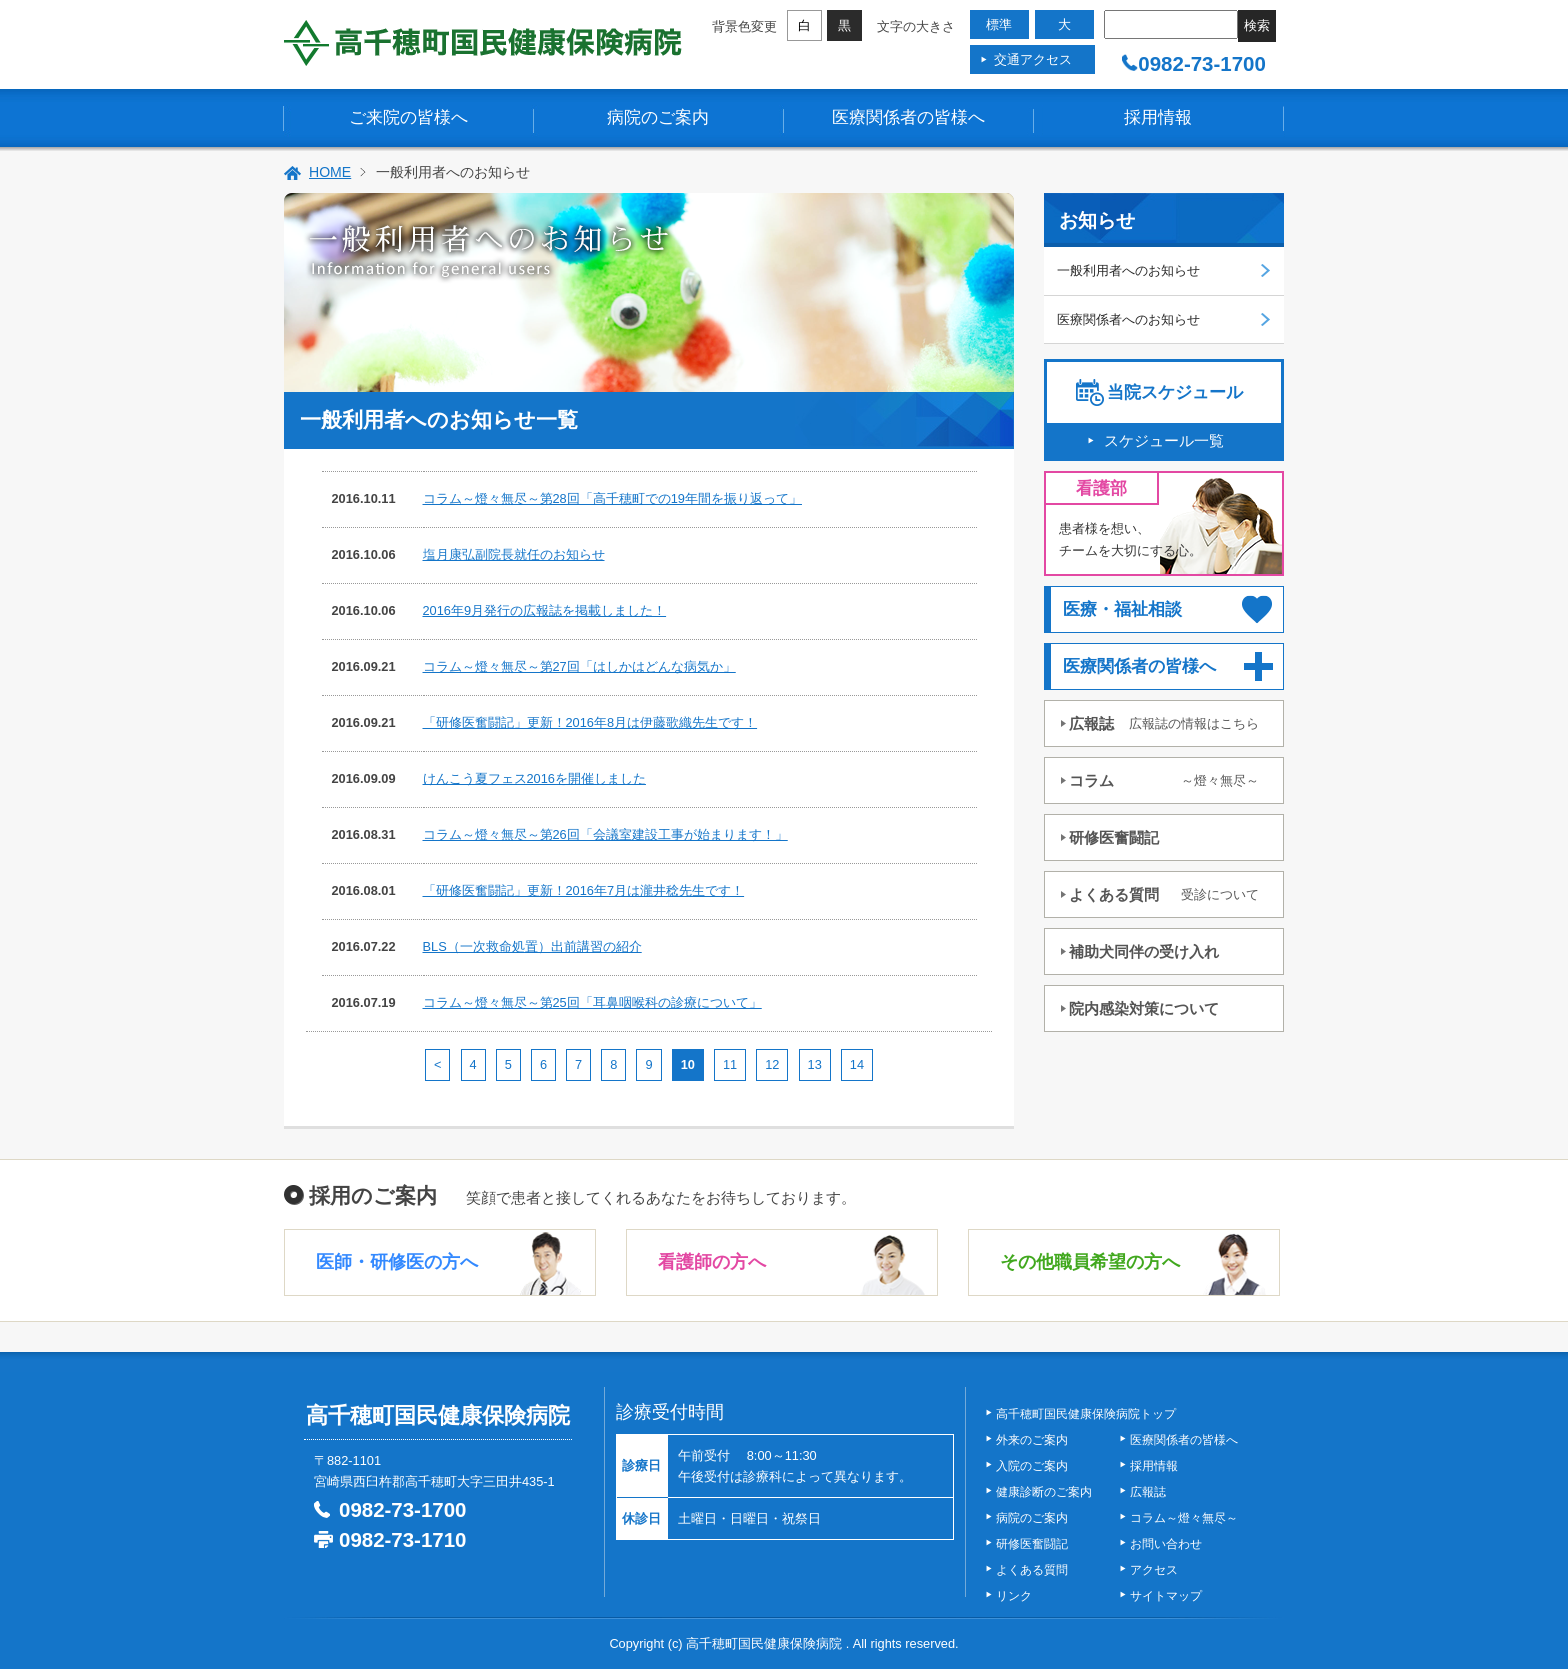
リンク (1014, 1596)
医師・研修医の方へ (397, 1262)
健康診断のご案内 (1044, 1492)
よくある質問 (1164, 894)
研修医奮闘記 (1114, 837)
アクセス (1154, 1570)
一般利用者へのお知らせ (1128, 270)
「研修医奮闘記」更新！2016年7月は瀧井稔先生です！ (584, 890)
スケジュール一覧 (1164, 440)
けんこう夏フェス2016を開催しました (534, 778)
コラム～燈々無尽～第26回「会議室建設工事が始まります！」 (605, 834)
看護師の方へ (712, 1262)
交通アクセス (1033, 59)
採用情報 (1158, 117)
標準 (999, 24)
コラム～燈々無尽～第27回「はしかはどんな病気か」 (579, 666)
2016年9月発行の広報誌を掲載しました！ (545, 610)
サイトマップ (1166, 1596)
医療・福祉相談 (1122, 609)
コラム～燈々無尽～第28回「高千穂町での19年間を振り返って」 (612, 498)
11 (730, 1064)
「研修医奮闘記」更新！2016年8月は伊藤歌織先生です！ (590, 722)
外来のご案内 (1032, 1440)
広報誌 (1164, 723)
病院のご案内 (658, 117)
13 (815, 1064)
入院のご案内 (1032, 1466)
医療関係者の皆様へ (908, 117)
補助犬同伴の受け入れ (1144, 951)
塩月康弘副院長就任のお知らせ (514, 554)
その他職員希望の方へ (1090, 1262)
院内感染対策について (1144, 1008)
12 (772, 1064)
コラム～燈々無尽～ (1184, 1518)
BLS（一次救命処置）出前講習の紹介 (532, 946)
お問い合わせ (1166, 1544)
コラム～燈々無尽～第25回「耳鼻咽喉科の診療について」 (592, 1002)
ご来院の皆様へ (408, 117)
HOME (330, 172)
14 (857, 1064)
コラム (1164, 780)
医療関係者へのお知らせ (1128, 319)
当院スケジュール (1175, 392)
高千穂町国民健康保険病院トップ (1086, 1414)
